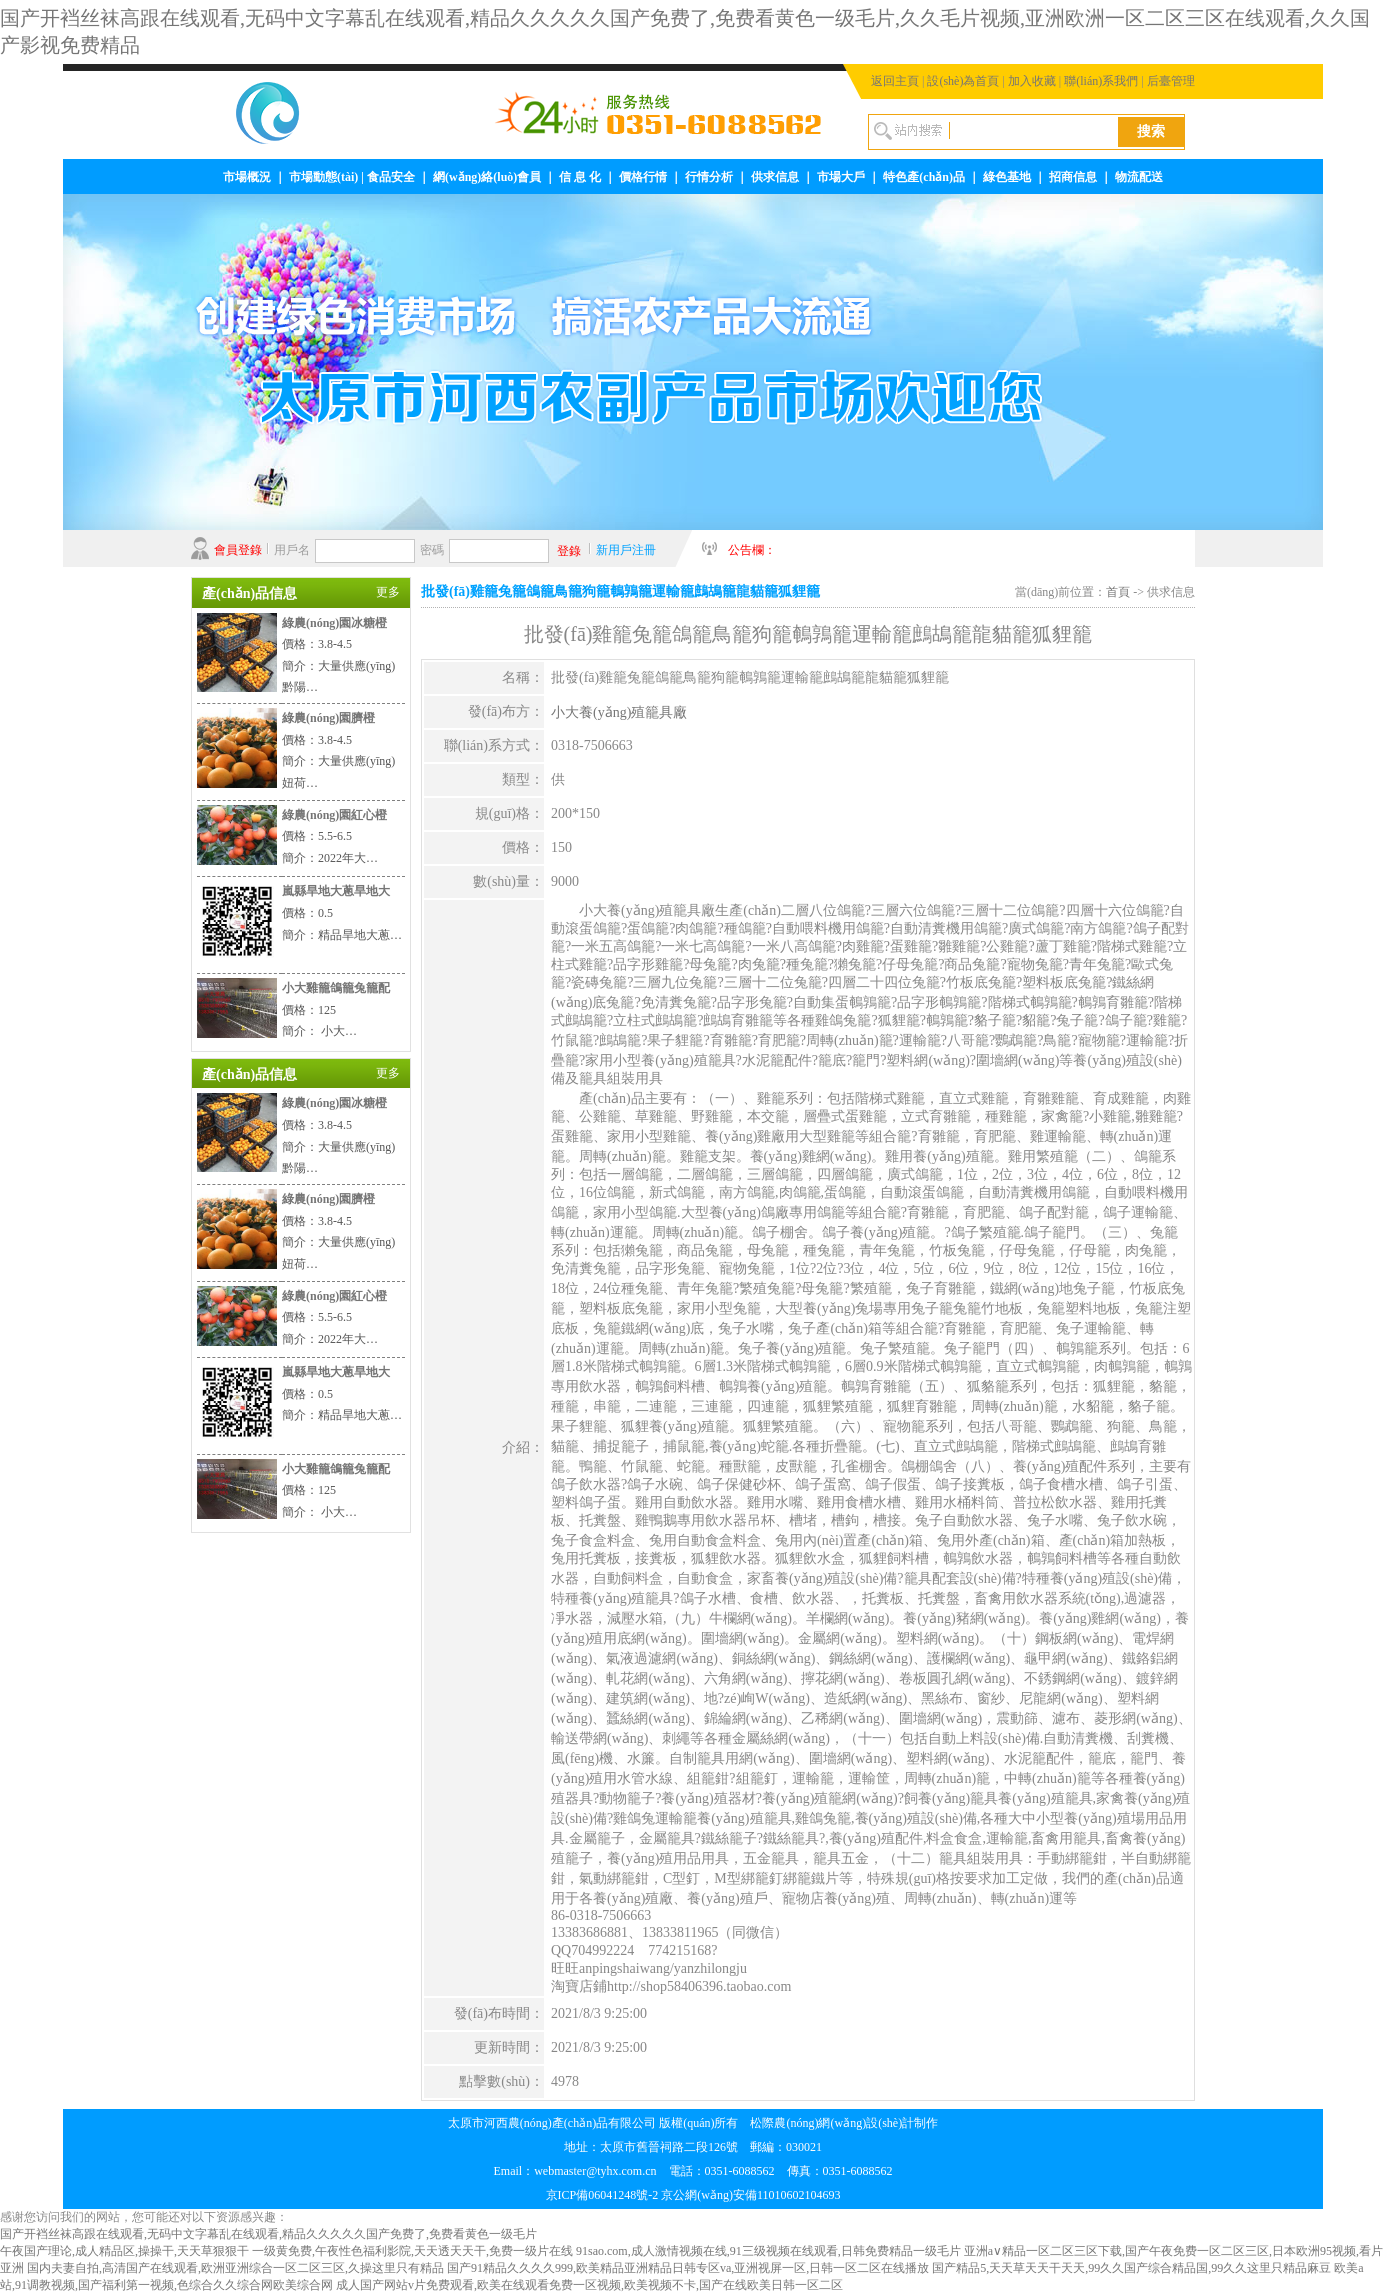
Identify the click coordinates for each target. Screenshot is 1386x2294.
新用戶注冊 (626, 550)
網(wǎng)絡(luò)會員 (487, 177)
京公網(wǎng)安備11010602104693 (750, 2195)
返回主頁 (895, 81)
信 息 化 (580, 177)
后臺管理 (1171, 81)
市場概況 (247, 177)
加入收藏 (1032, 81)
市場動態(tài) (323, 177)
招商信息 (1073, 177)
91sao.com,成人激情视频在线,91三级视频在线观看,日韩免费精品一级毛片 (768, 2251)
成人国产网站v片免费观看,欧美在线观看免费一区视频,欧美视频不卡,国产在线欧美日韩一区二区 (589, 2285)
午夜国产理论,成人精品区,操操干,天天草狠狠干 (124, 2251)
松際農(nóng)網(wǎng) (808, 2123)
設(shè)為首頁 (963, 81)
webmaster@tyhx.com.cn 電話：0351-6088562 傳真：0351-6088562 (713, 2171)
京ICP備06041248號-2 (602, 2195)
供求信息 (775, 177)
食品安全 (391, 177)
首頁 (1118, 592)
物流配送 (1139, 177)
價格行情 (643, 177)
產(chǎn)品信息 (249, 593)
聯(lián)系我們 (1101, 81)
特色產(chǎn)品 (924, 177)
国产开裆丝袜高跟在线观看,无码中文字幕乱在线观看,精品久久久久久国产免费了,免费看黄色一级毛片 (268, 2234)
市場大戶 (841, 177)
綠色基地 (1007, 177)
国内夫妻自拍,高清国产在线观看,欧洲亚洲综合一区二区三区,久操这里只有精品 (235, 2268)
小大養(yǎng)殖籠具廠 (619, 712)
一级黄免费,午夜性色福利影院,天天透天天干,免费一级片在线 (412, 2251)
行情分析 (709, 177)
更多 (388, 592)
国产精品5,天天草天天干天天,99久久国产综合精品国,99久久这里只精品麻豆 (1131, 2268)
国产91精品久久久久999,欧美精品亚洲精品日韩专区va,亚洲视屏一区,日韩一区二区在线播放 (688, 2268)
